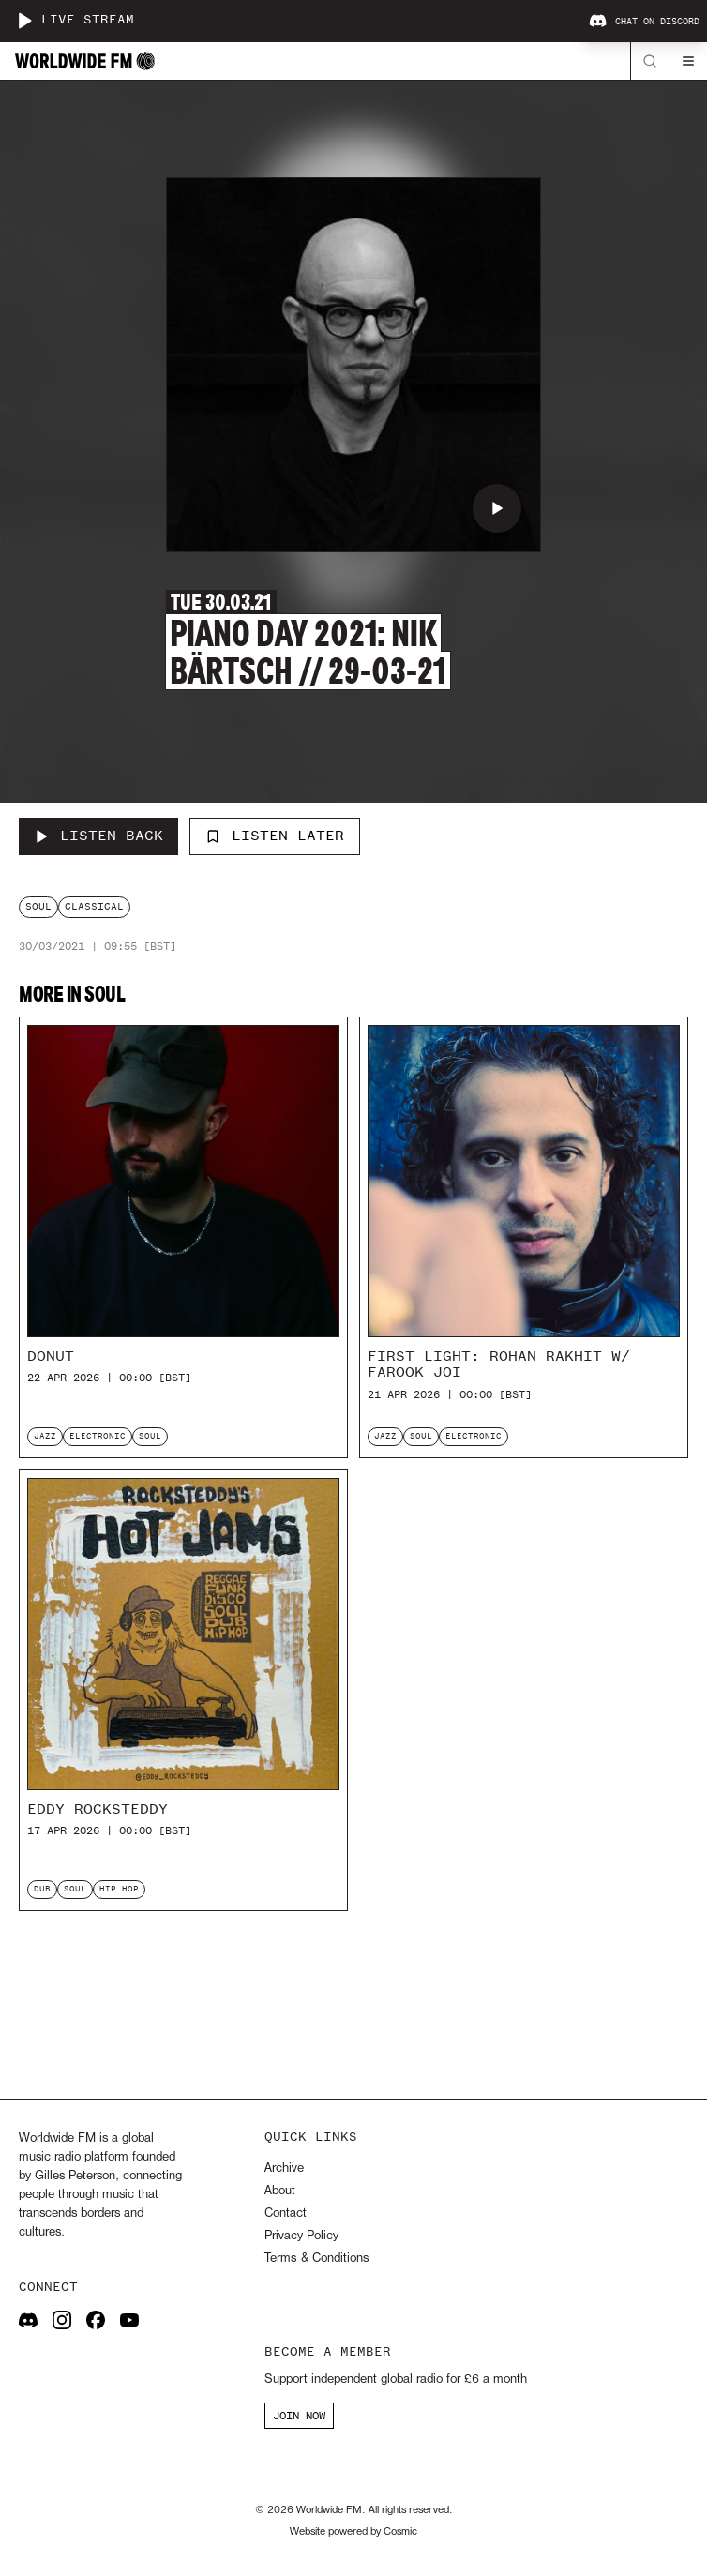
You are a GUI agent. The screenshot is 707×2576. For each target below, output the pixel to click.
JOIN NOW (299, 2415)
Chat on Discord (644, 21)
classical (94, 906)
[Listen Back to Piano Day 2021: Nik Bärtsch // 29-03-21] (98, 836)
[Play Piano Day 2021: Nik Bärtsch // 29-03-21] (497, 508)
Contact (285, 2213)
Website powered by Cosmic (353, 2532)
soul (38, 906)
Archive (284, 2168)
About (279, 2191)
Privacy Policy (301, 2236)
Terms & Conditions (316, 2258)
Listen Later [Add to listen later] (274, 835)
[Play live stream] (24, 20)
